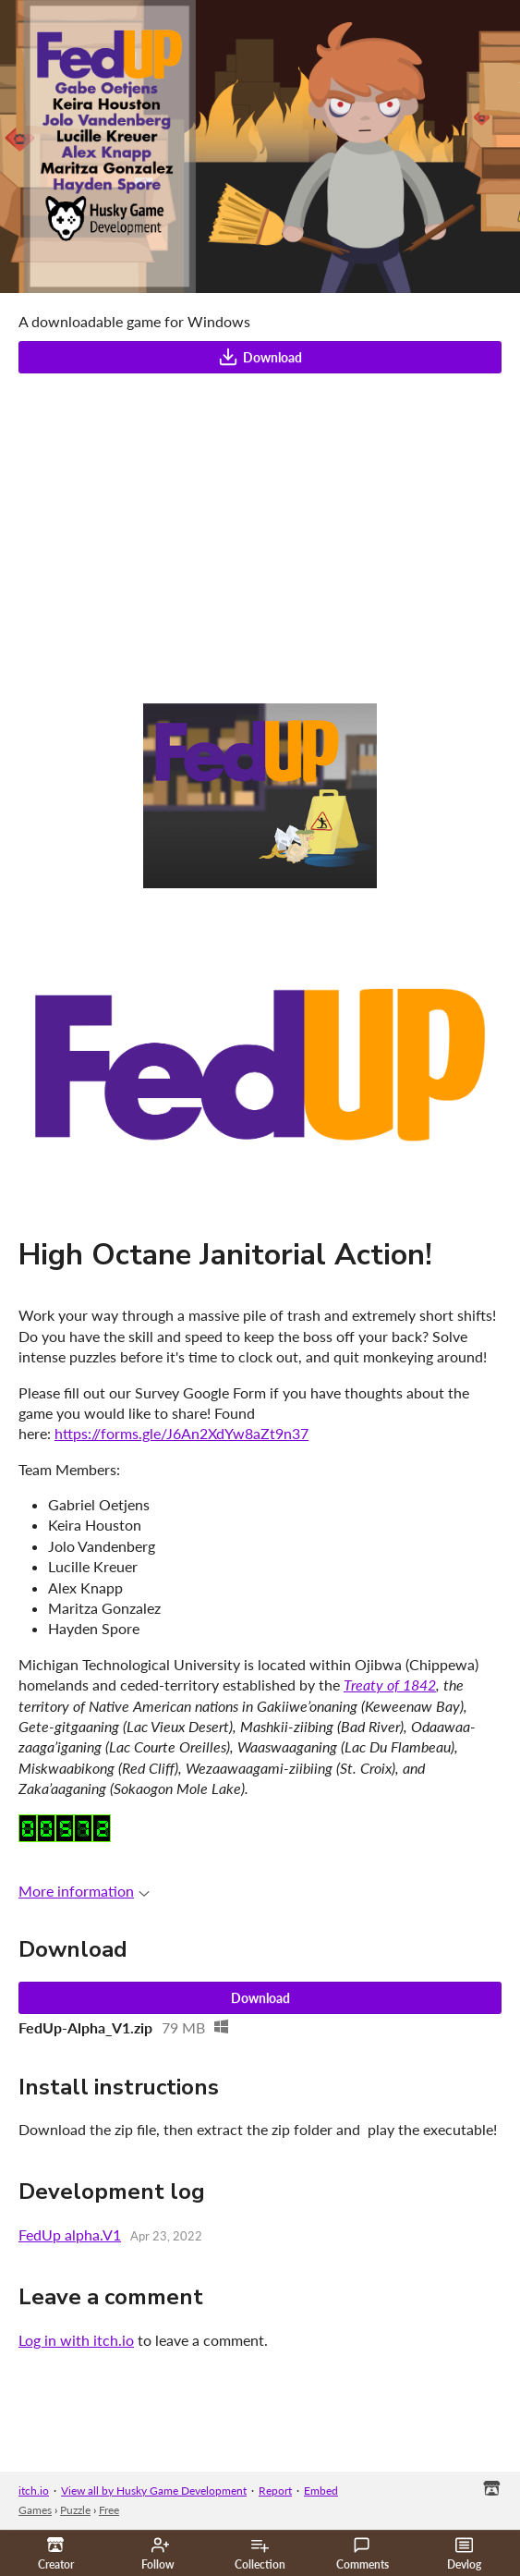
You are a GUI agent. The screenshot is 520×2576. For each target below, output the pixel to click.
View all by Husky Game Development (154, 2490)
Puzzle (75, 2510)
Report (275, 2490)
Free (109, 2510)
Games (35, 2510)
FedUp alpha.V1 (69, 2234)
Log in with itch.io (76, 2340)
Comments (362, 2553)
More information (84, 1890)
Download (260, 357)
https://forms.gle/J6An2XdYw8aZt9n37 (181, 1433)
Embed (321, 2490)
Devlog (464, 2553)
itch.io (33, 2490)
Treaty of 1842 (390, 1684)
